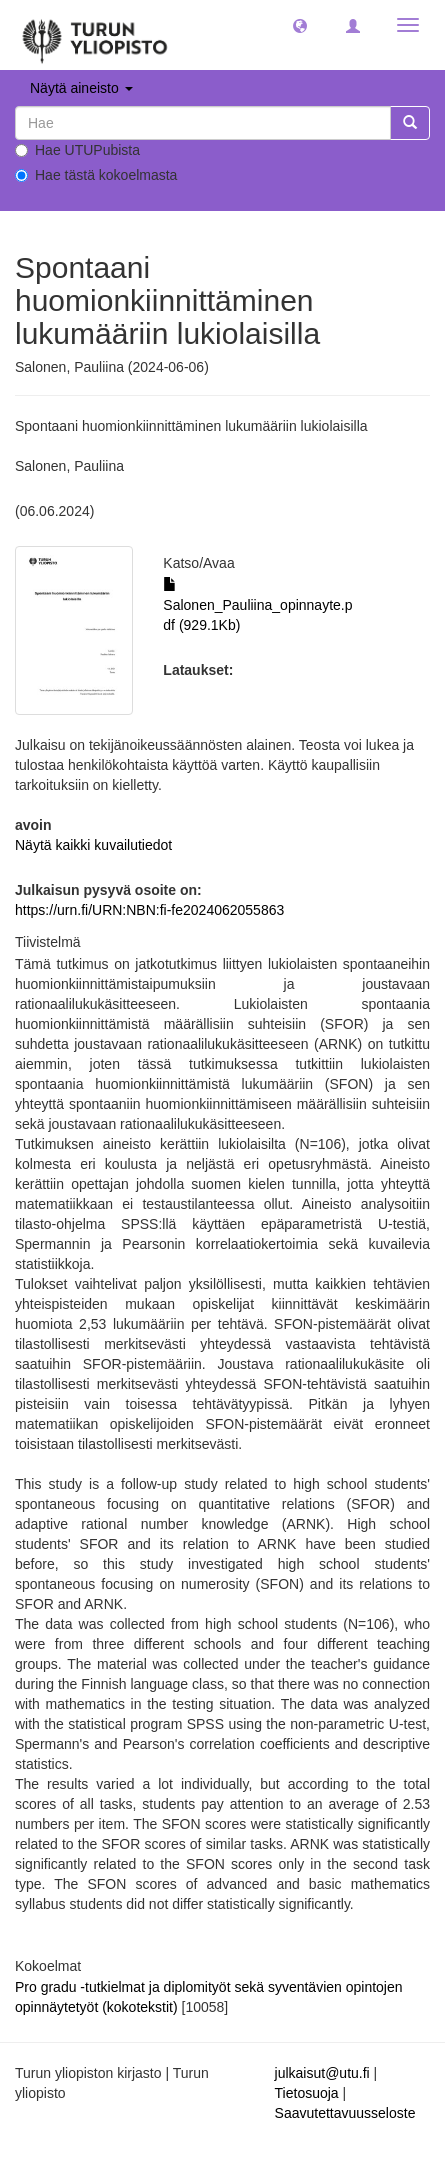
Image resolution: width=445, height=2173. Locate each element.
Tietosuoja (307, 2093)
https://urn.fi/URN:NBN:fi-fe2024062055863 (149, 910)
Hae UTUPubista (77, 150)
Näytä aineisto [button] (81, 88)
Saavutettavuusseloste (345, 2113)
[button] (300, 25)
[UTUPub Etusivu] (95, 35)
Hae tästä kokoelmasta (96, 175)
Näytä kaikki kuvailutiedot (93, 845)
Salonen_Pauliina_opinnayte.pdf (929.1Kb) (257, 605)
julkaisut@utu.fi (322, 2073)
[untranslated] (203, 123)
